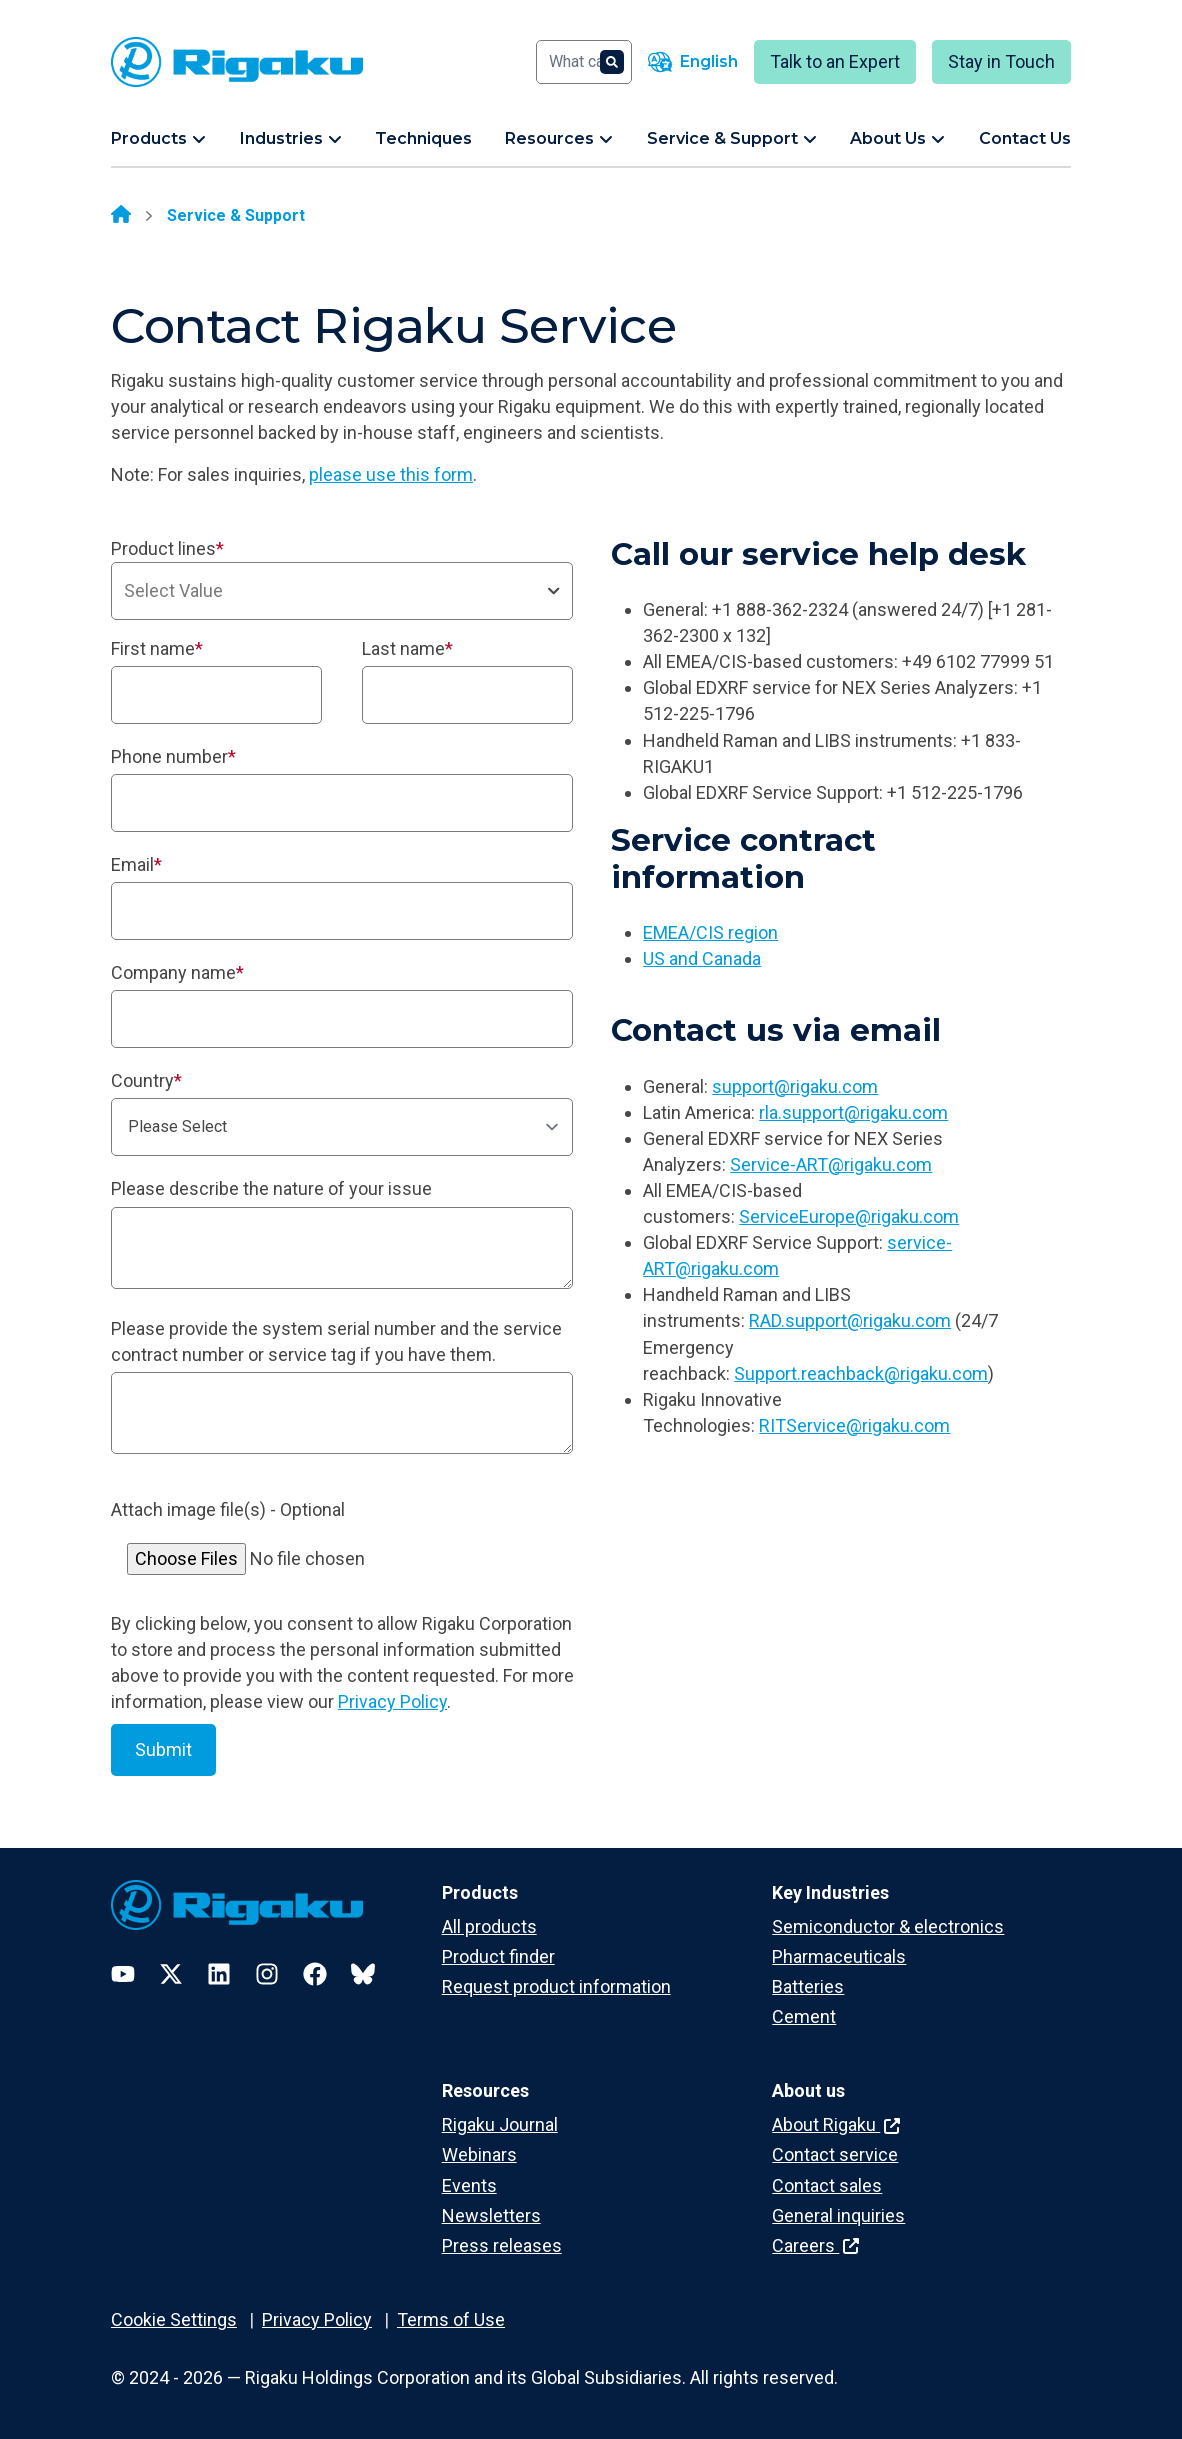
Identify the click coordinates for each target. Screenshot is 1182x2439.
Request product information (556, 1986)
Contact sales (827, 2185)
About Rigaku (836, 2124)
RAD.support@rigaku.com (850, 1320)
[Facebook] (315, 1974)
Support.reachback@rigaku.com (861, 1373)
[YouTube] (123, 1974)
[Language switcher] (693, 62)
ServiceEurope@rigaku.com (849, 1216)
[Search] (584, 62)
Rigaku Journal (500, 2124)
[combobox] (342, 591)
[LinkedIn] (219, 1974)
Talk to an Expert (835, 61)
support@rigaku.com (795, 1086)
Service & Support (236, 215)
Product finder (498, 1956)
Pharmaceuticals (839, 1956)
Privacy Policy (392, 1701)
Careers (815, 2245)
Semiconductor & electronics (888, 1926)
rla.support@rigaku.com (853, 1112)
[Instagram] (267, 1974)
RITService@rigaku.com (854, 1425)
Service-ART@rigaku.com (831, 1164)
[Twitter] (171, 1974)
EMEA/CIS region (710, 932)
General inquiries (838, 2215)
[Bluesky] (363, 1974)
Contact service (835, 2154)
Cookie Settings (174, 2319)
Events (469, 2185)
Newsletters (491, 2215)
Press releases (502, 2245)
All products (489, 1926)
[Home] (121, 216)
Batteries (808, 1986)
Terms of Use (451, 2319)
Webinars (479, 2154)
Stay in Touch (1001, 61)
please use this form (391, 474)
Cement (804, 2016)
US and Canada (702, 958)
